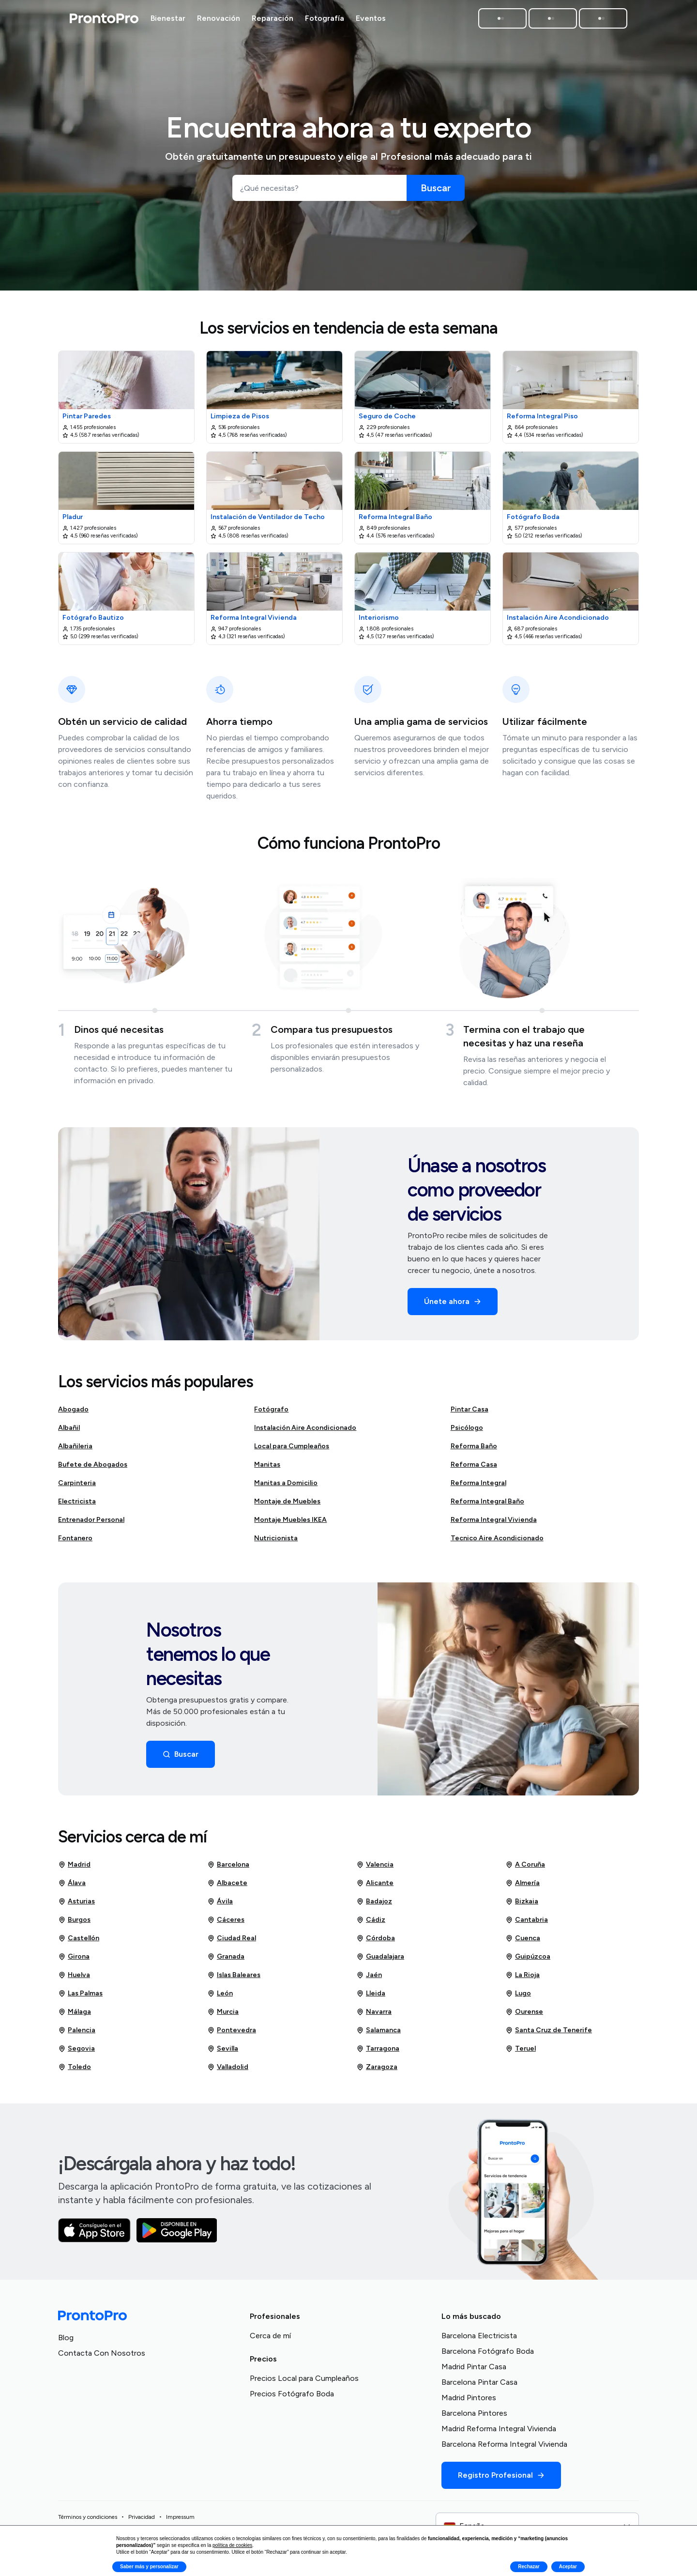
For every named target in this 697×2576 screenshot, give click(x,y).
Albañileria (75, 1450)
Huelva (74, 1979)
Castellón (78, 1942)
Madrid (74, 1868)
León (220, 1997)
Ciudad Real (231, 1942)
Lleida (370, 1997)
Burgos (74, 1923)
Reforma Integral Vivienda (494, 1523)
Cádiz (370, 1923)
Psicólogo (467, 1431)
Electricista (77, 1505)
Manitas (267, 1468)
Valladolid (227, 2071)
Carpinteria (77, 1487)
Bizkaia (521, 1905)
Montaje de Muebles (287, 1505)
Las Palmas (80, 1997)
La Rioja (522, 1979)
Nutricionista (276, 1542)
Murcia (223, 2015)
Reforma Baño (474, 1450)
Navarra (374, 2015)
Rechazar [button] (528, 2566)
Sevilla (222, 2052)
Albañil (69, 1431)
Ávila (220, 1905)
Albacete (227, 1887)
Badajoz (374, 1905)
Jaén (369, 1979)
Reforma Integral (478, 1487)
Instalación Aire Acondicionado (305, 1431)
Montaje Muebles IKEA (290, 1523)
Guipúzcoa (527, 1960)
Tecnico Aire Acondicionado (497, 1542)
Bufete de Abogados (92, 1468)
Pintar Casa (469, 1413)
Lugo (518, 1997)
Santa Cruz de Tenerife (548, 2034)
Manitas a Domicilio (286, 1487)
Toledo (74, 2071)
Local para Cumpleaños (291, 1450)
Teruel (520, 2052)
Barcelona (228, 1868)
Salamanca (378, 2034)
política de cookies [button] (232, 2545)
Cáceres (225, 1923)
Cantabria (526, 1923)
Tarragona (377, 2052)
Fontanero (75, 1542)
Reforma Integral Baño (487, 1505)
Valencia (375, 1868)
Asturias (76, 1905)
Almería (522, 1887)
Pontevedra (231, 2034)
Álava (72, 1887)
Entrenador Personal (91, 1523)
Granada (225, 1960)
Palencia (76, 2034)
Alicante (375, 1887)
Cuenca (522, 1942)
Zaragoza (376, 2071)
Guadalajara (380, 1960)
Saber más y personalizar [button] (149, 2566)
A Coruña (525, 1868)
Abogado (73, 1413)
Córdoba (375, 1942)
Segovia (76, 2052)
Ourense (524, 2015)
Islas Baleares (233, 1979)
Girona (74, 1960)
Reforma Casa (474, 1468)
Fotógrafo (271, 1413)
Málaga (74, 2015)
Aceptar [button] (568, 2566)
